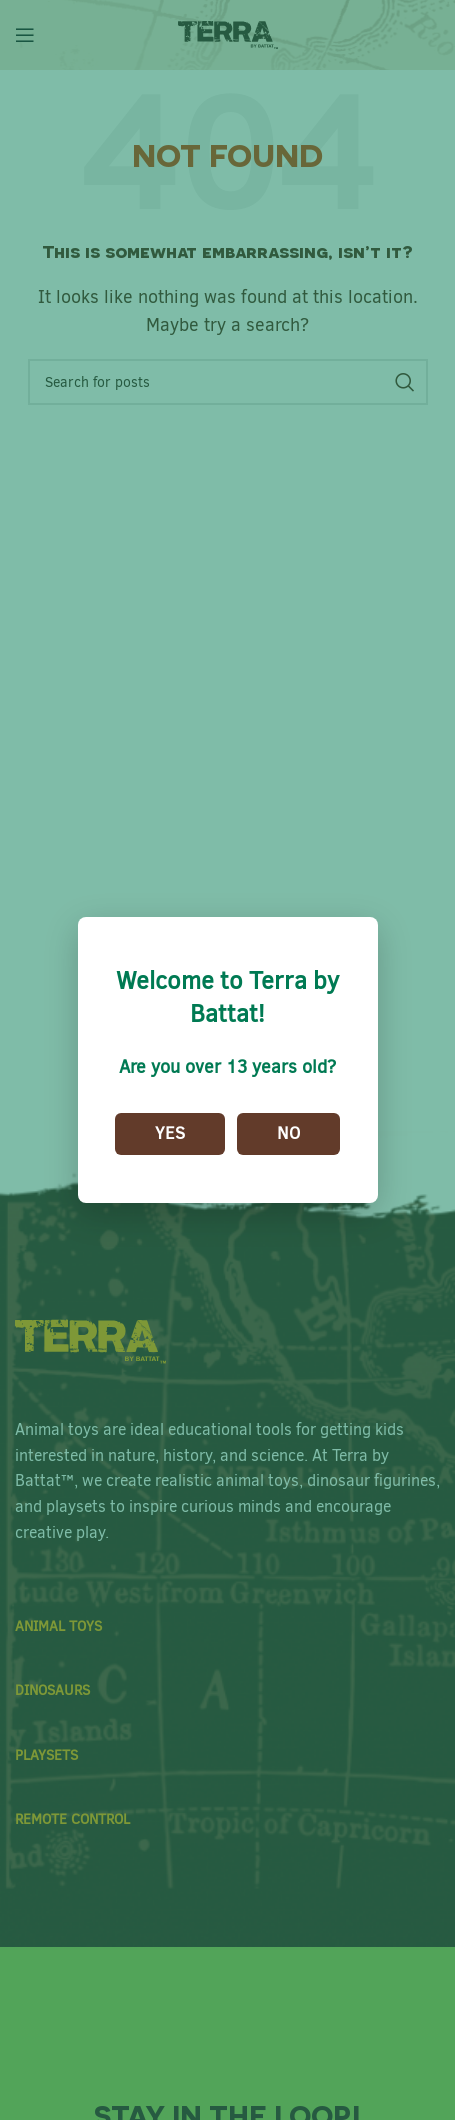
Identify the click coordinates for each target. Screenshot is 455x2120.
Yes (170, 1133)
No (288, 1133)
